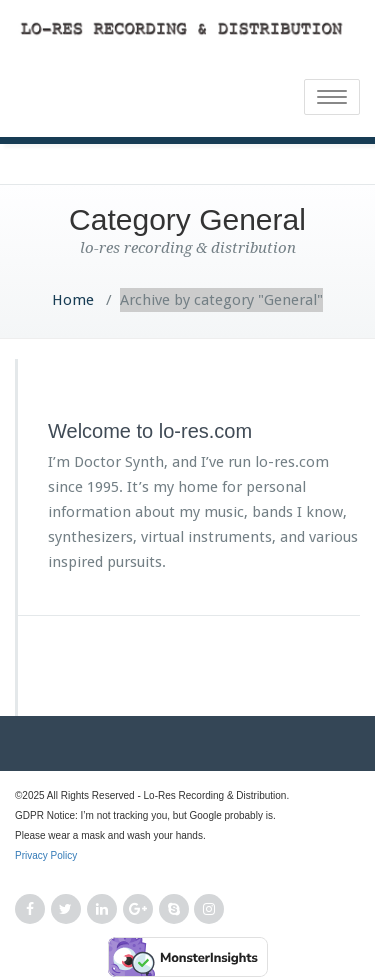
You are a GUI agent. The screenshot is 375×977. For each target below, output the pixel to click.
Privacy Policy (187, 867)
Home (73, 300)
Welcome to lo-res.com (150, 431)
